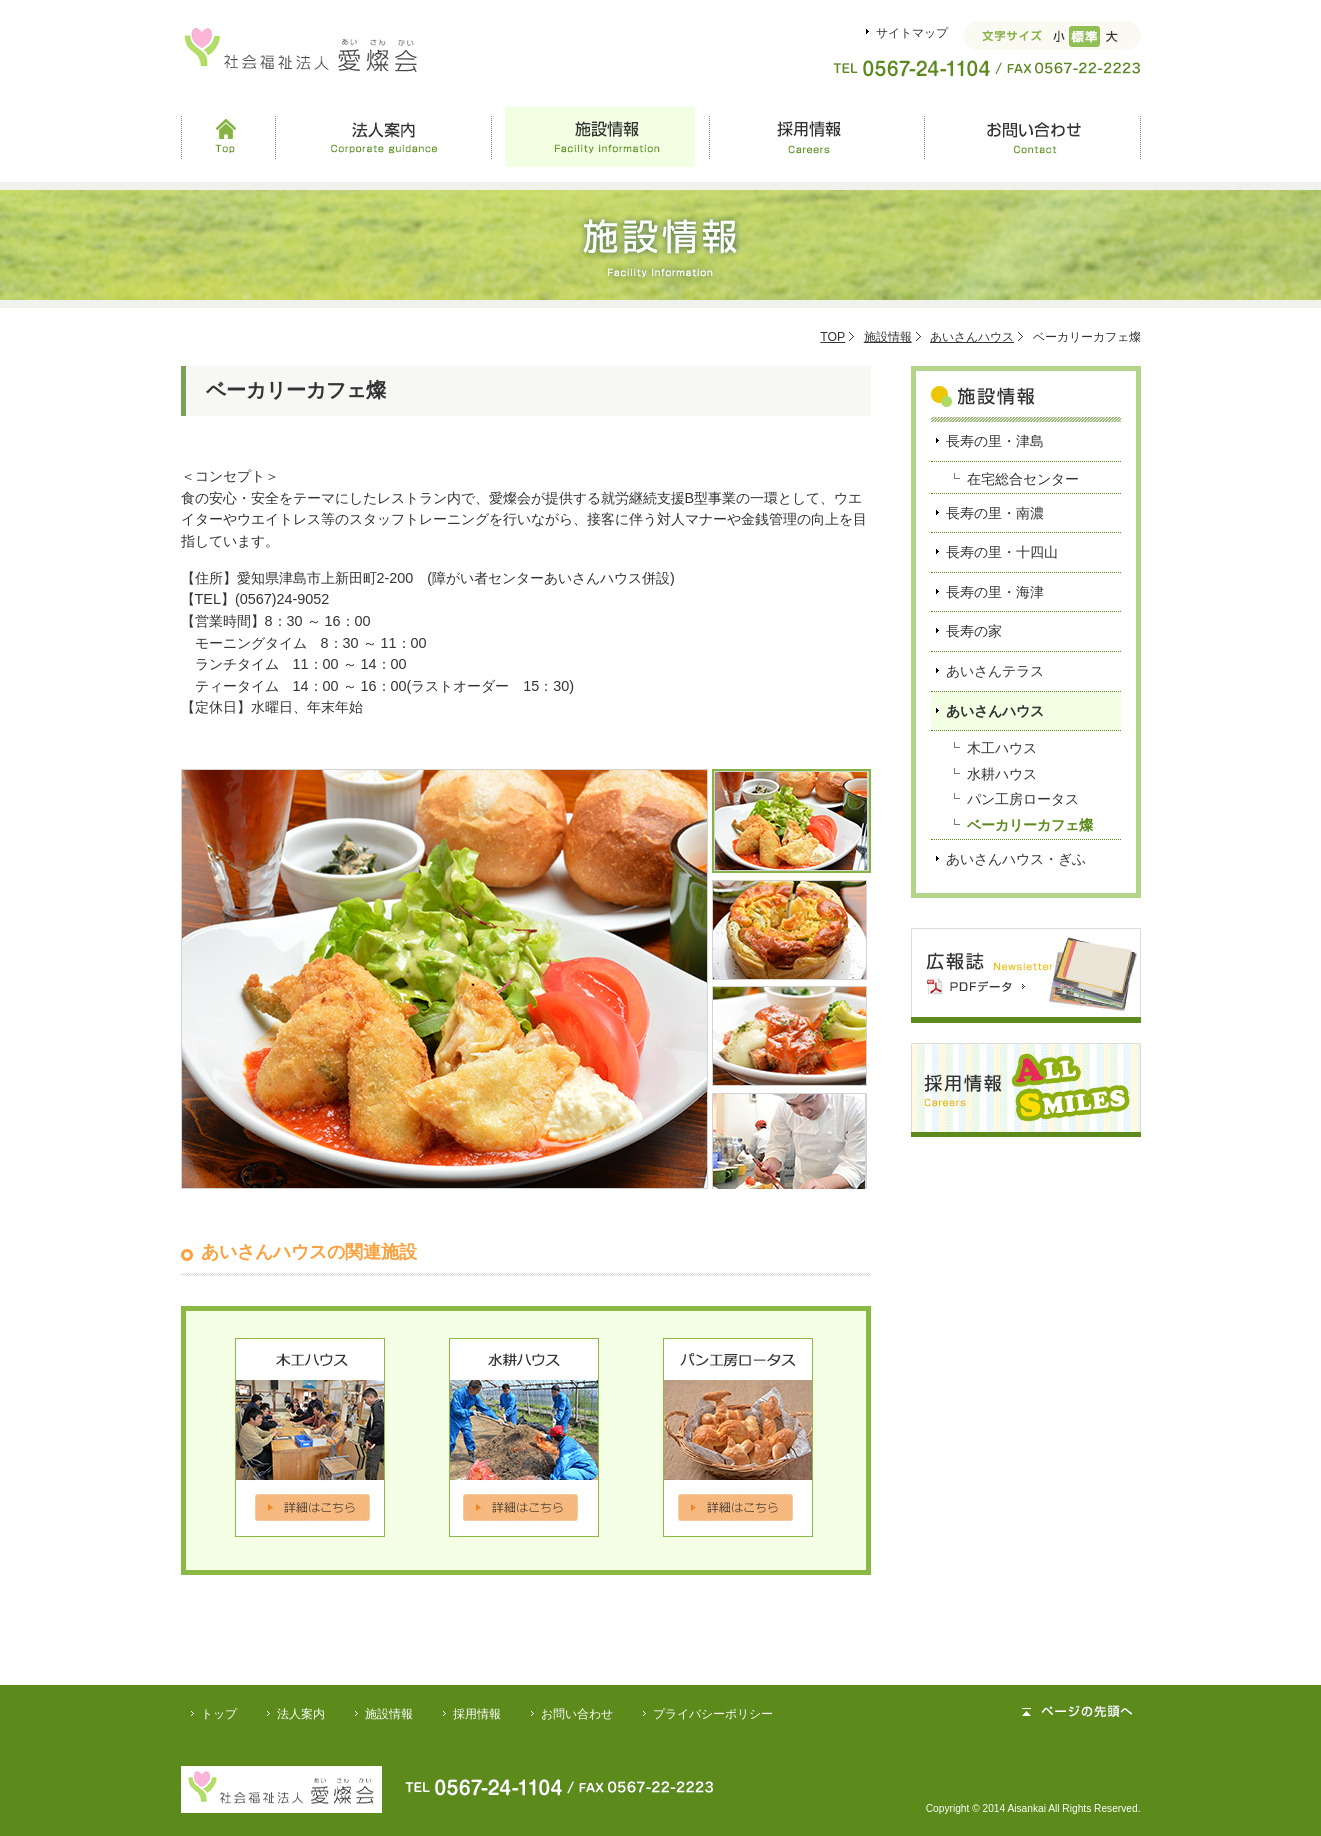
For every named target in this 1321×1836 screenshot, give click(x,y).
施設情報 (600, 137)
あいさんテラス (995, 671)
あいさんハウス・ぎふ (1016, 859)
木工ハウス (1002, 748)
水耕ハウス (1002, 774)
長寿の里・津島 (995, 441)
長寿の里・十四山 (1002, 552)
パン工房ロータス (1023, 799)
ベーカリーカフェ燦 (1030, 825)
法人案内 (383, 137)
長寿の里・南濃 (995, 513)
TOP (832, 337)
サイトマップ (912, 33)
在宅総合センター (1023, 479)
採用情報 (816, 137)
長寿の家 (974, 631)
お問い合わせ (1032, 137)
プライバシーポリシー (713, 1714)
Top (228, 137)
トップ (219, 1714)
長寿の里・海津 (995, 592)
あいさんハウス (972, 337)
